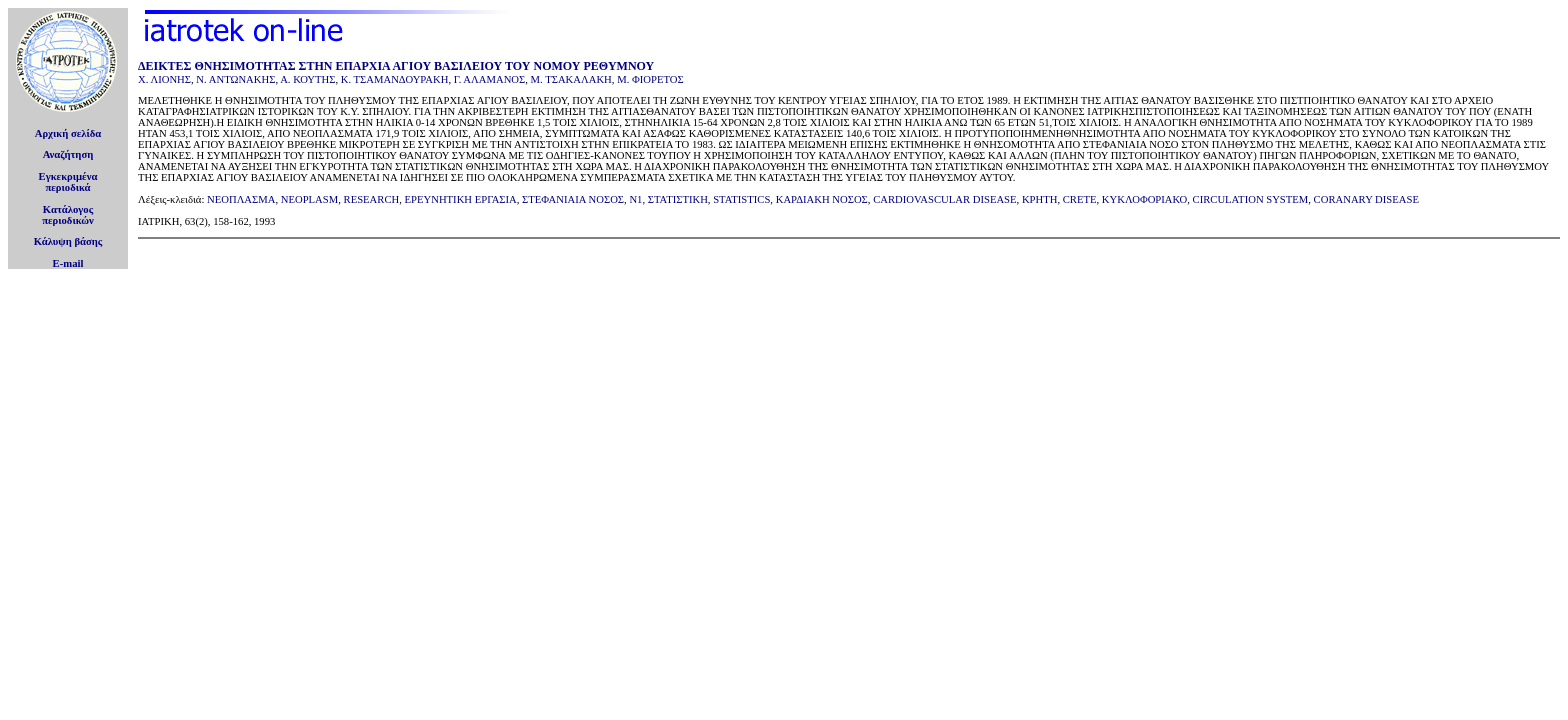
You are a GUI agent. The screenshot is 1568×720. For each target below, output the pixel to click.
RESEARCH (372, 199)
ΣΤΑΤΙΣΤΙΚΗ (678, 199)
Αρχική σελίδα (68, 133)
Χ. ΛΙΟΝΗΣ (164, 79)
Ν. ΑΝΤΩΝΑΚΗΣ (235, 79)
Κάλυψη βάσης (68, 241)
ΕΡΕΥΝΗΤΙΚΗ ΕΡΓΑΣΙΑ (461, 199)
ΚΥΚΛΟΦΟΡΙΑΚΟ (1144, 199)
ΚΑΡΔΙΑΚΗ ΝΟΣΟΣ (822, 199)
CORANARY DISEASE (1366, 199)
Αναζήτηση (68, 154)
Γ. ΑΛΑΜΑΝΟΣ (490, 79)
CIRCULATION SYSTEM (1251, 199)
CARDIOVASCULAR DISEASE (944, 199)
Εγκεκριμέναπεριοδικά (68, 182)
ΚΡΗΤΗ (1040, 199)
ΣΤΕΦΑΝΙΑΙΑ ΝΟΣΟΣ (573, 199)
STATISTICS (741, 199)
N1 (635, 199)
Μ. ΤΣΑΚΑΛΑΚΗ (571, 79)
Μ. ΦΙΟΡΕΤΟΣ (650, 79)
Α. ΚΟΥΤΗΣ (307, 79)
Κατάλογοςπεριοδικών (68, 215)
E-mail (68, 263)
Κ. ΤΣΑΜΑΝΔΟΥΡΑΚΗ (395, 79)
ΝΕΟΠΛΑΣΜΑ (241, 199)
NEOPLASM (309, 199)
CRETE (1080, 199)
